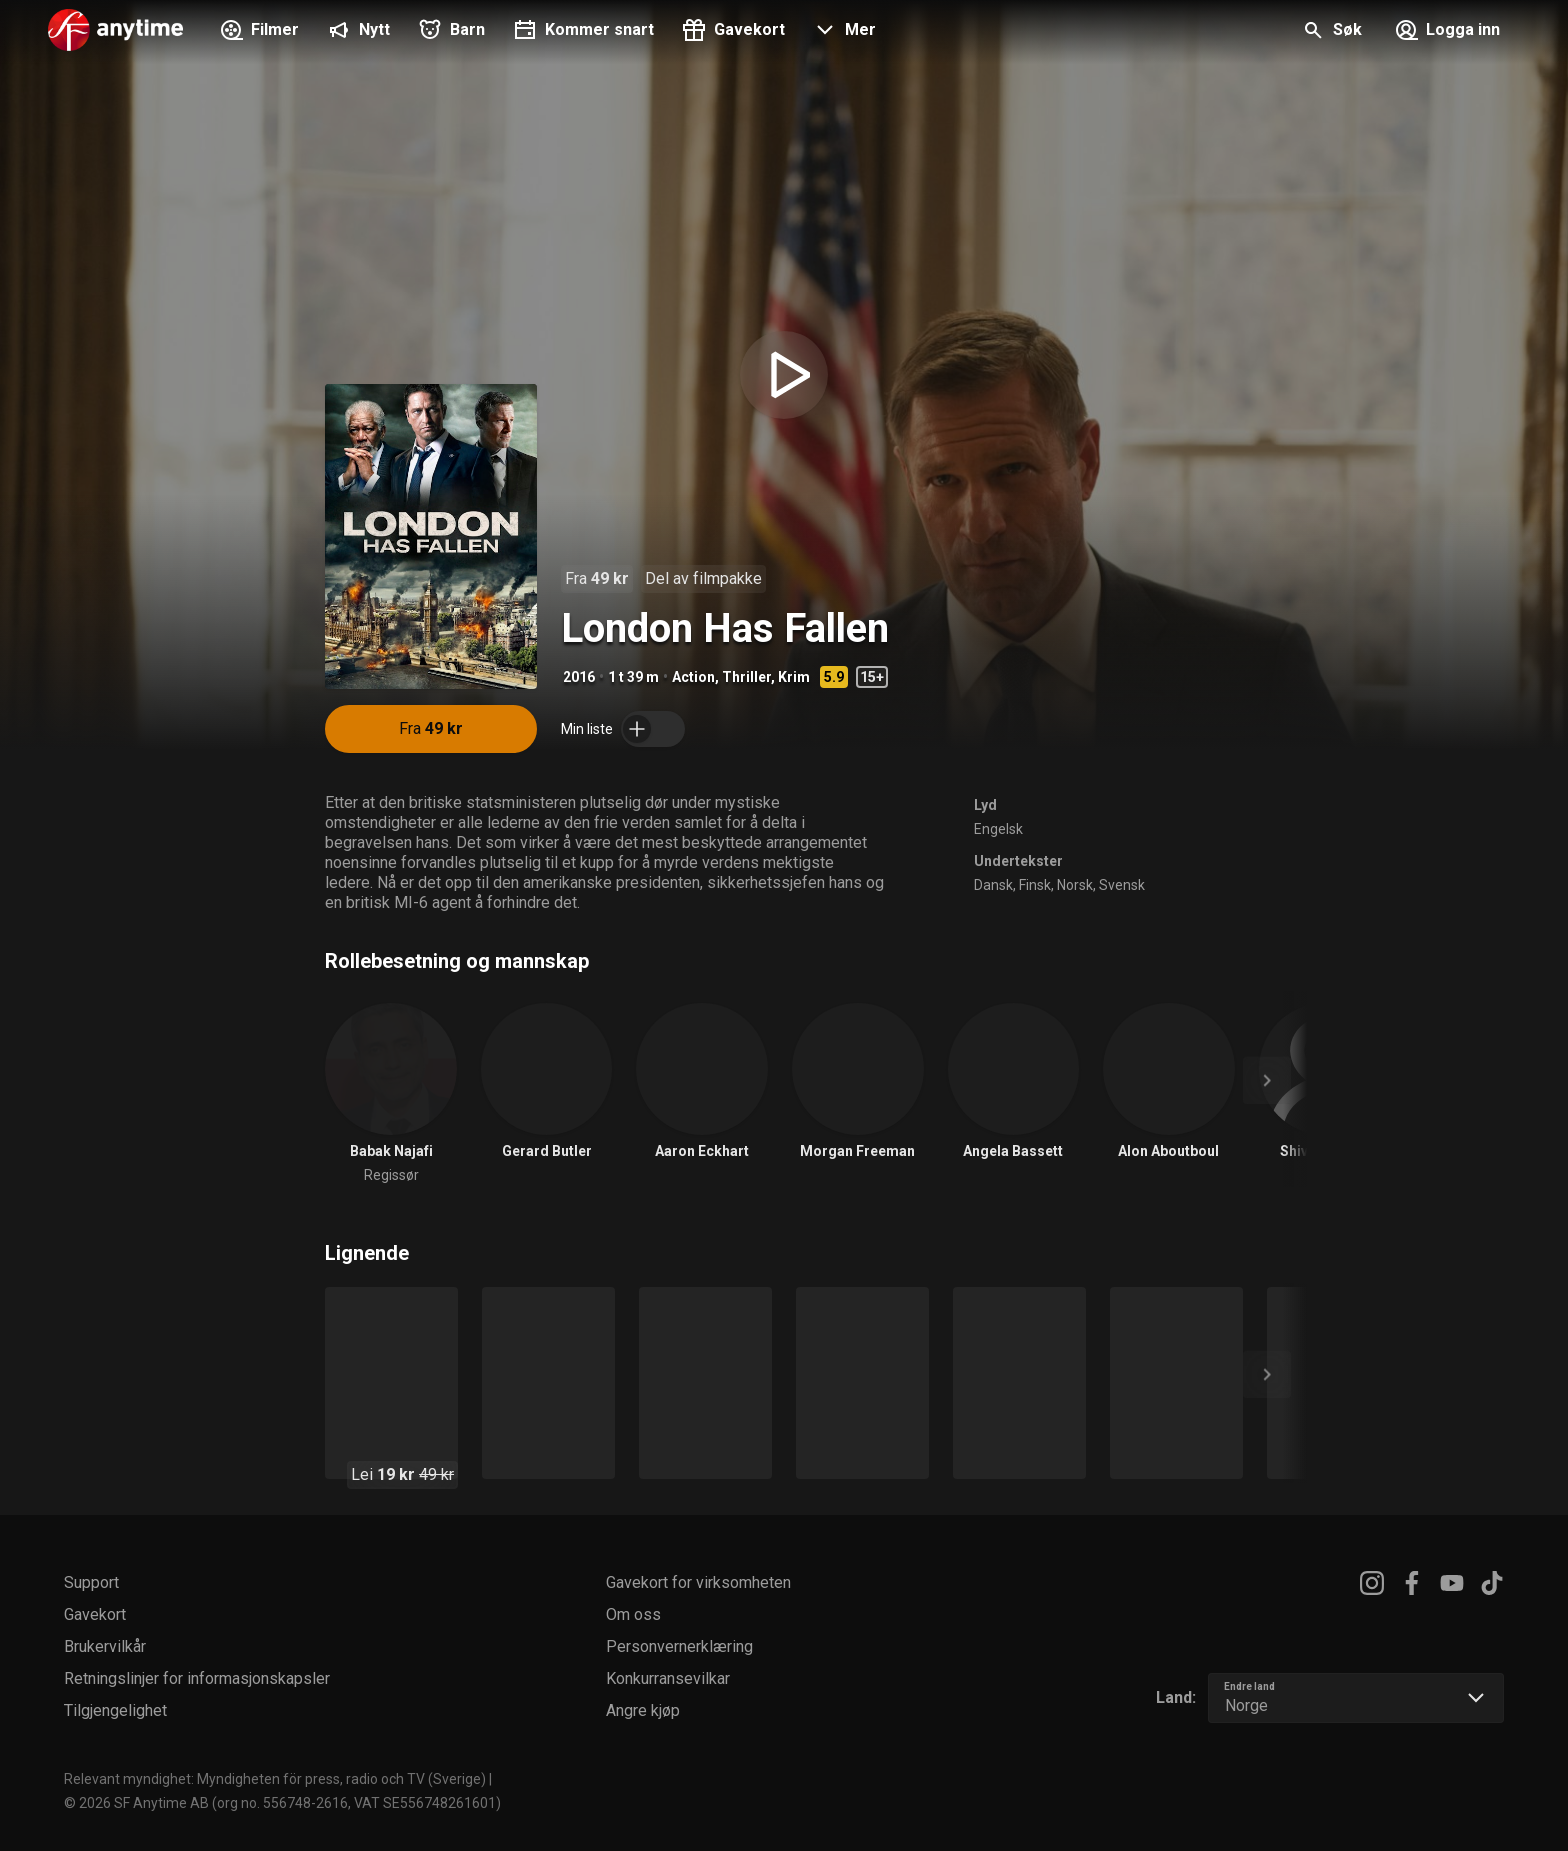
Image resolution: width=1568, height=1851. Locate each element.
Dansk (993, 885)
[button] (842, 32)
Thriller (746, 677)
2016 (579, 677)
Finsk (1035, 885)
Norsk (1075, 885)
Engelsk (998, 829)
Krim (794, 677)
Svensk (1122, 885)
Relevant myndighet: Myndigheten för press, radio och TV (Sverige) (275, 1779)
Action (693, 677)
